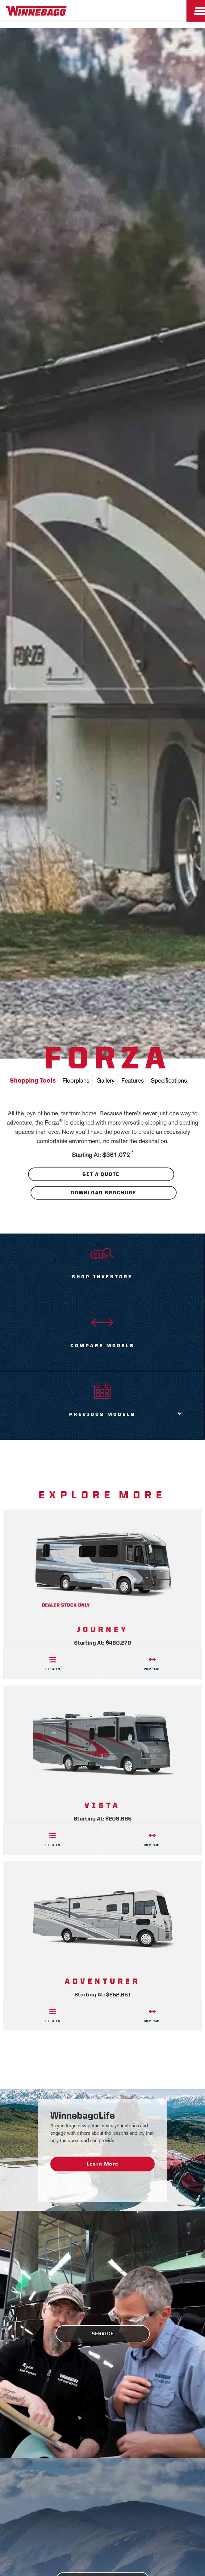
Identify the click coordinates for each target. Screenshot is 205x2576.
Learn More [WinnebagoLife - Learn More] (103, 2164)
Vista (102, 1805)
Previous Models (102, 1414)
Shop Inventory (102, 1277)
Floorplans (76, 1080)
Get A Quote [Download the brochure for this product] (100, 1174)
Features (132, 1080)
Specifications (169, 1080)
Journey (102, 1629)
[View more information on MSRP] (132, 1155)
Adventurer (102, 1981)
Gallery (105, 1080)
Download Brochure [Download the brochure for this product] (103, 1193)
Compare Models (102, 1345)
